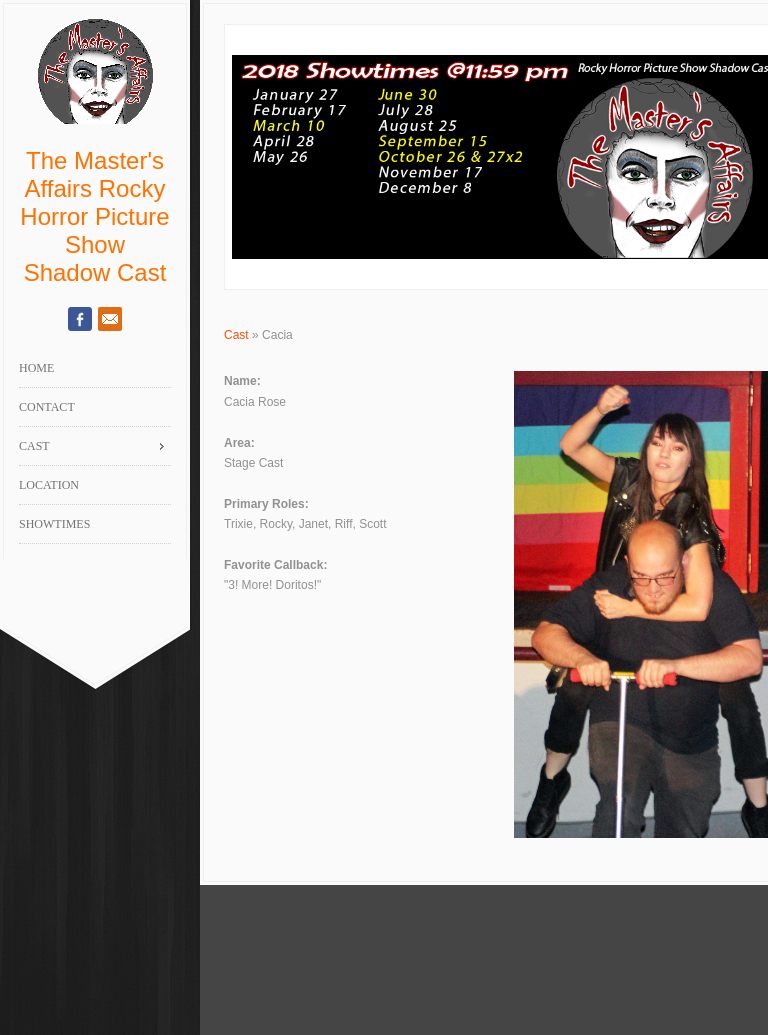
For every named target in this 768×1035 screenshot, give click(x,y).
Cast (236, 335)
